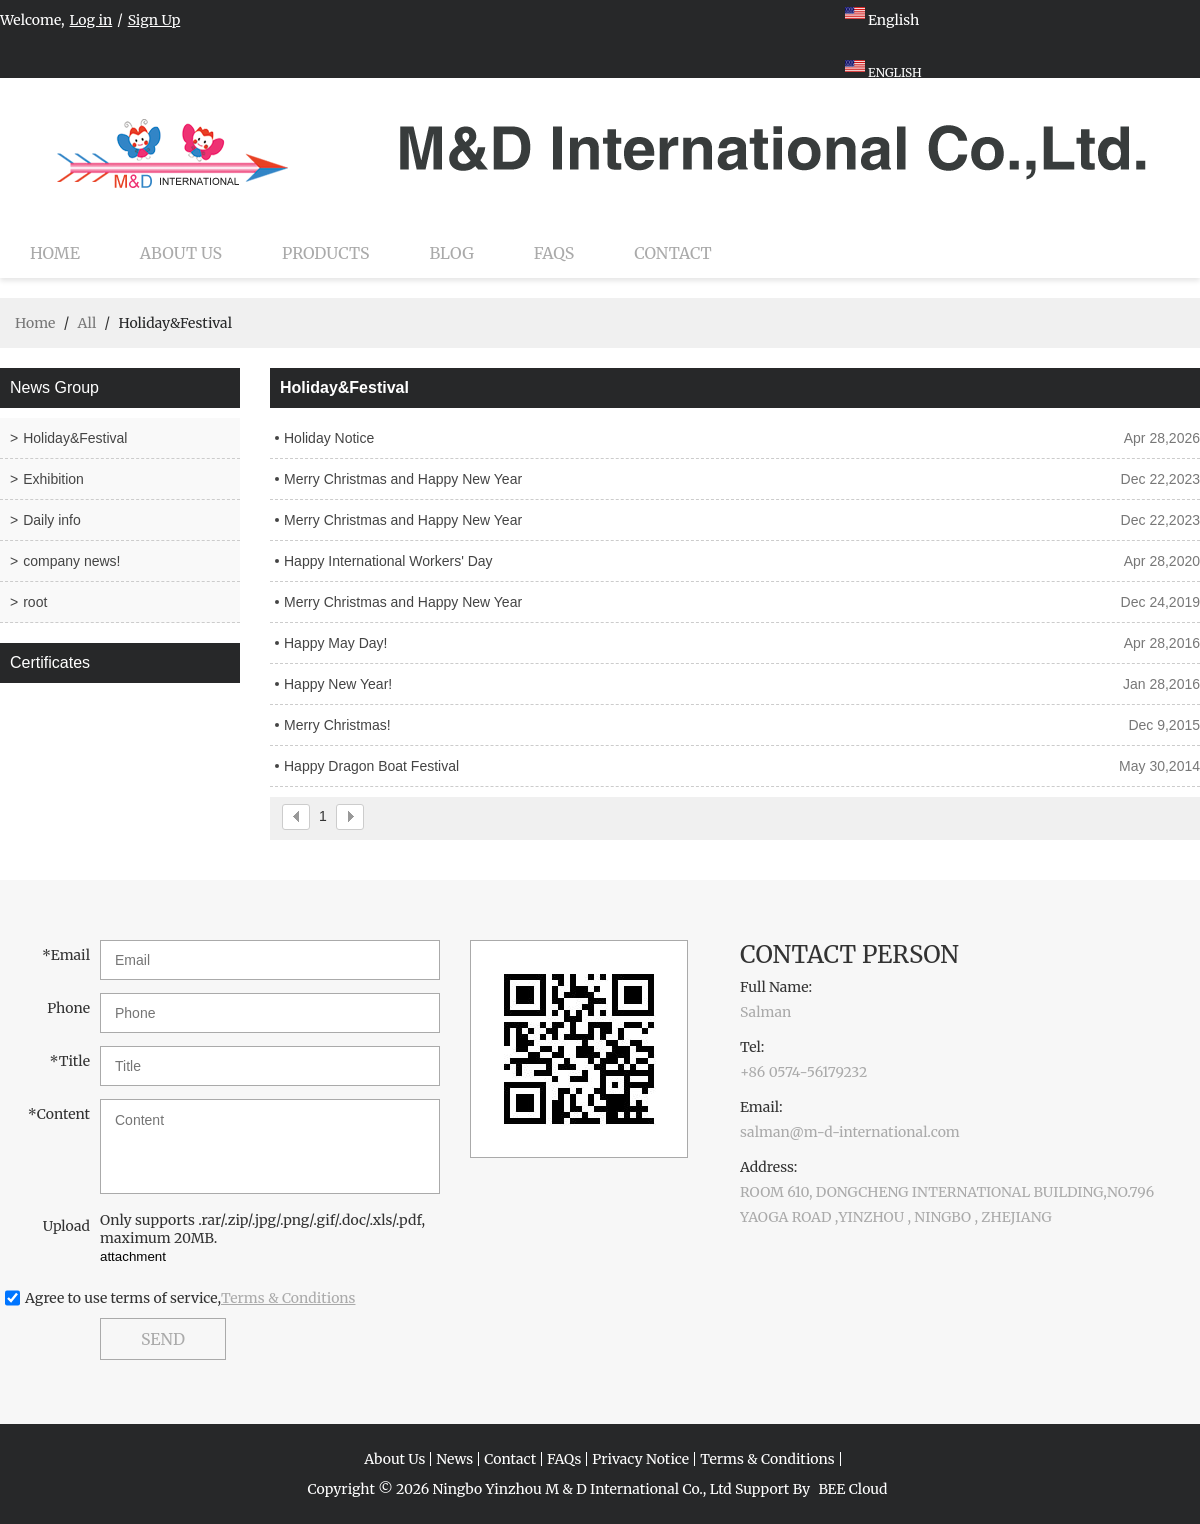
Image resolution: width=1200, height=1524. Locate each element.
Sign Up (154, 20)
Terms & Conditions (288, 1298)
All (86, 323)
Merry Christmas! (337, 725)
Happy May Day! (335, 643)
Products (325, 253)
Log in (91, 20)
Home (55, 253)
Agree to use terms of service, (190, 1298)
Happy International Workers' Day (388, 561)
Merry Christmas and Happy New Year (403, 479)
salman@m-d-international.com (850, 1132)
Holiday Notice (329, 438)
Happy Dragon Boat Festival (371, 766)
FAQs (554, 253)
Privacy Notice (640, 1459)
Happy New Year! (338, 684)
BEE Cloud (852, 1489)
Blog (452, 253)
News (454, 1459)
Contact (673, 253)
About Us (181, 253)
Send (163, 1339)
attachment (133, 1256)
